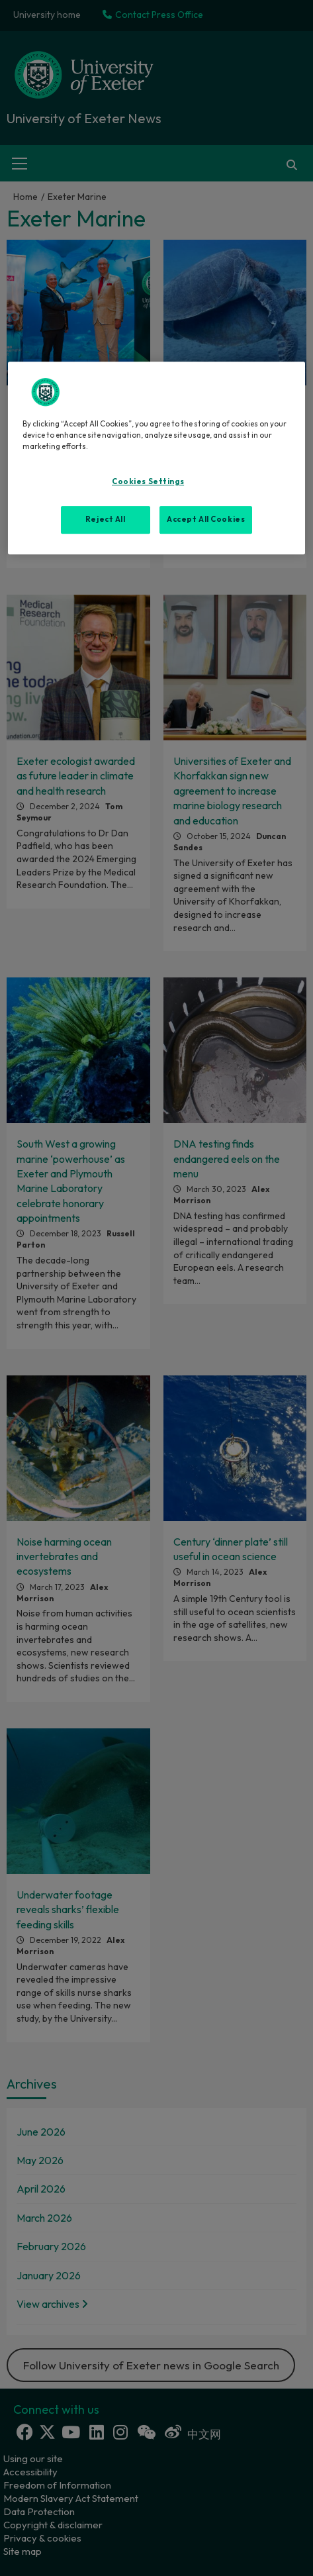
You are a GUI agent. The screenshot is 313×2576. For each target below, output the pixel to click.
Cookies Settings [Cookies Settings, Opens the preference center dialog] (148, 481)
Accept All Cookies (206, 519)
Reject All (105, 519)
